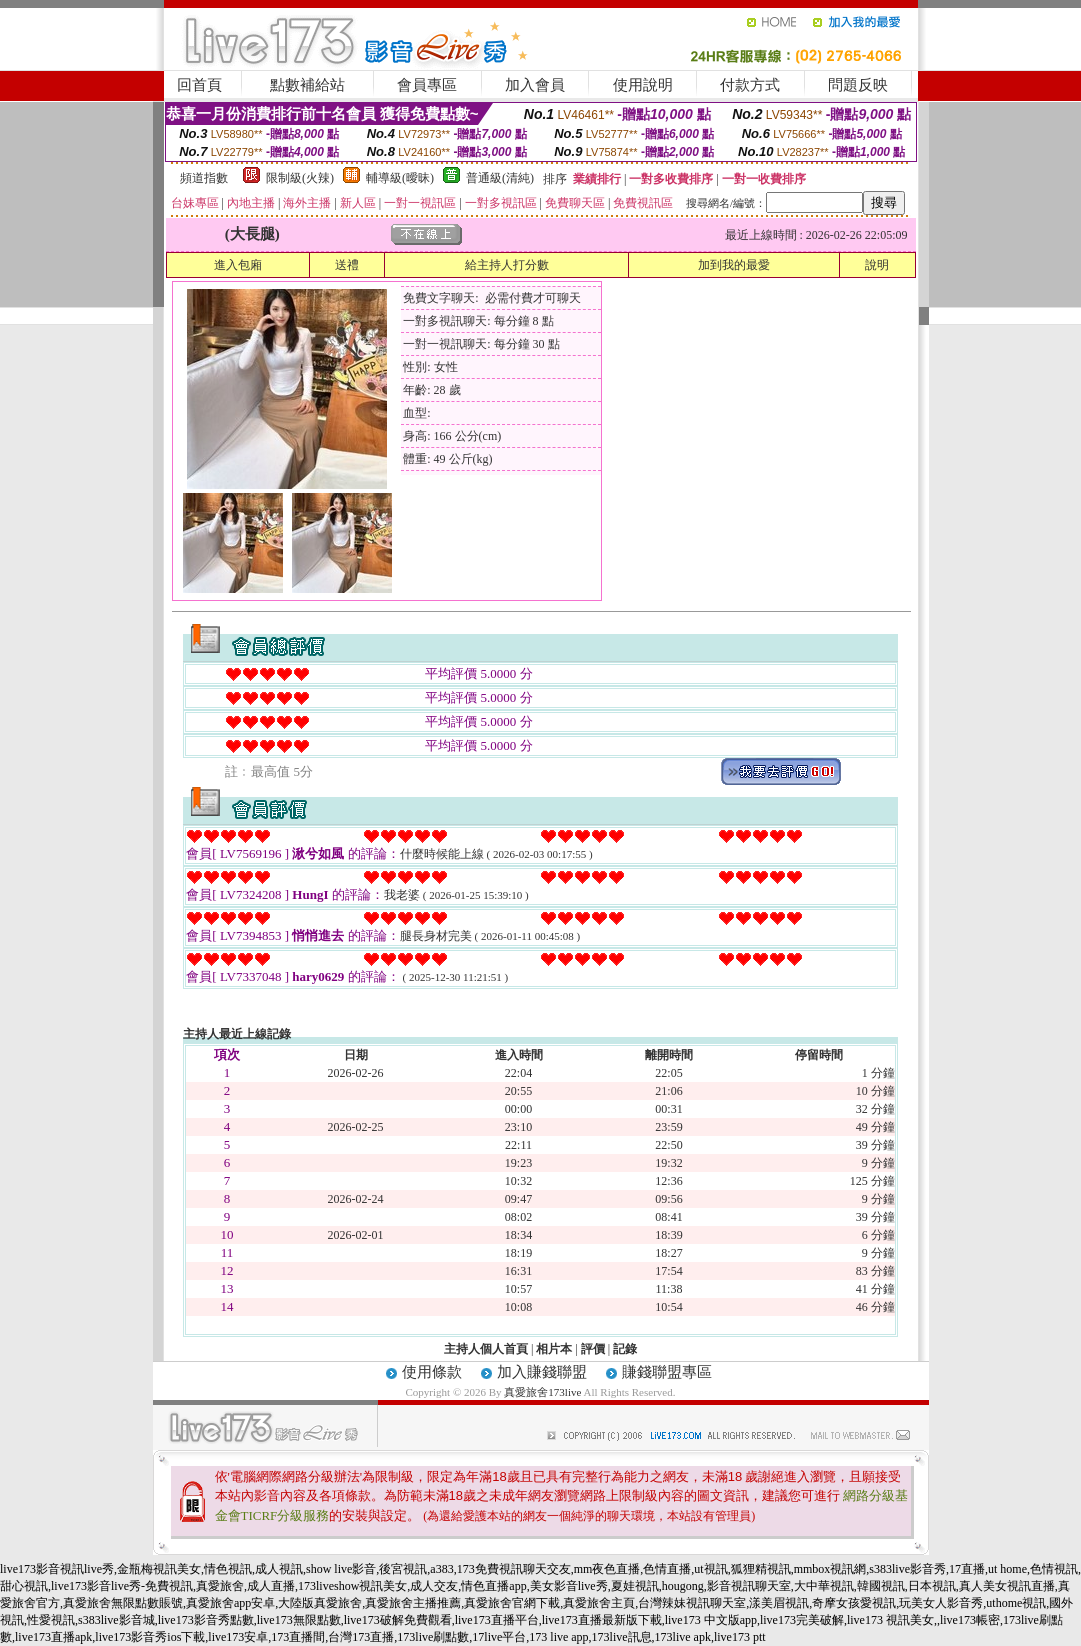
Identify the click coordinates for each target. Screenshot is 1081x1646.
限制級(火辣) (300, 178)
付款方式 (750, 85)
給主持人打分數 (507, 265)
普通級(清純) (500, 178)
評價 (593, 1349)
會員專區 (427, 85)
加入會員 (535, 85)
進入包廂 (238, 265)
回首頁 (199, 85)
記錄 (625, 1349)
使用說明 (643, 85)
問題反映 (858, 85)
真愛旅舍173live (542, 1392)
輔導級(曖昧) (400, 178)
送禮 (347, 265)
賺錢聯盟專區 (667, 1372)
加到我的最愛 (734, 265)
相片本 (554, 1349)
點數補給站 (307, 85)
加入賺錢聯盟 (542, 1372)
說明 (877, 265)
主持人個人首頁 (486, 1349)
